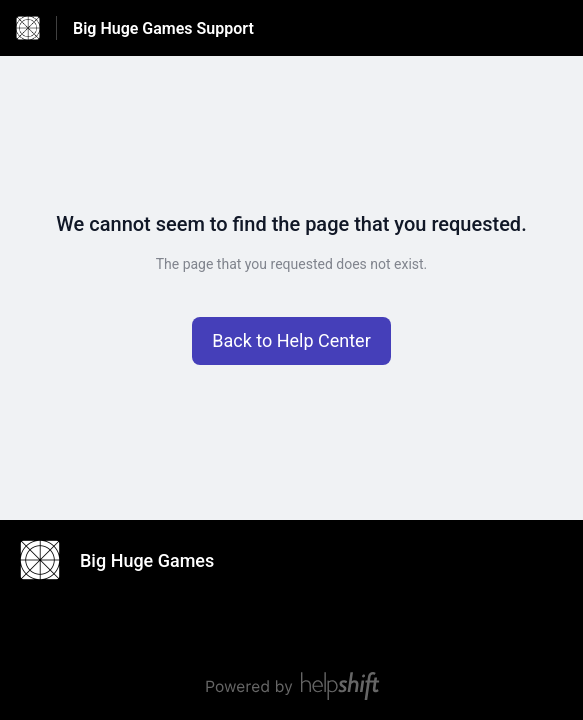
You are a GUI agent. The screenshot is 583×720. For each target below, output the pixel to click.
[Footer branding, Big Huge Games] (127, 560)
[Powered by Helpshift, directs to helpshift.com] (291, 686)
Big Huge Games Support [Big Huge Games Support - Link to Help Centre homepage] (163, 28)
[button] (291, 341)
